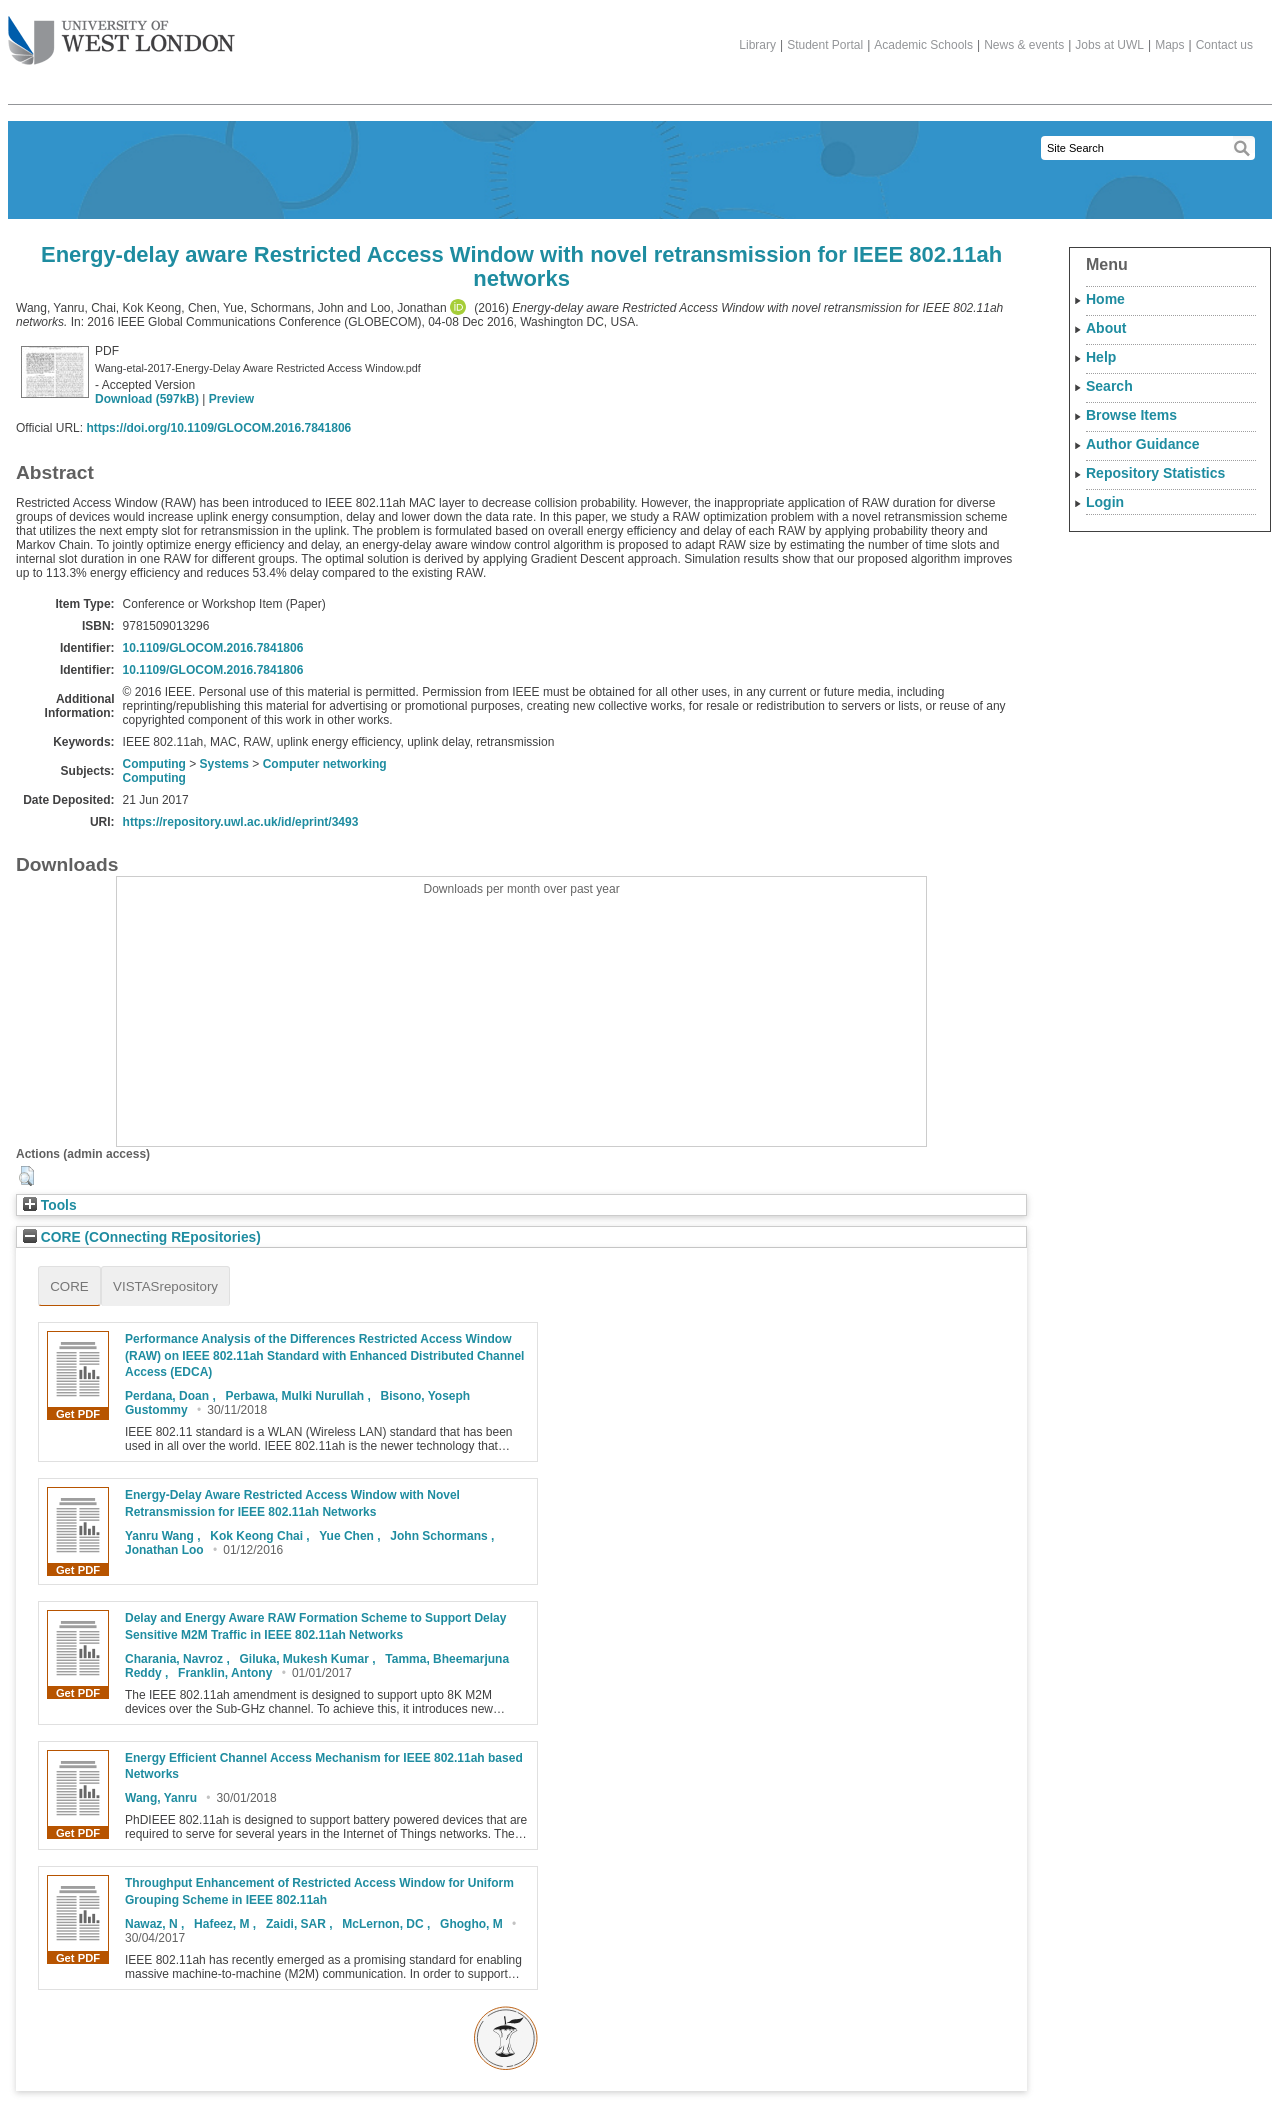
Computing (154, 764)
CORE (69, 1286)
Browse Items (1131, 415)
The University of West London (121, 33)
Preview (231, 399)
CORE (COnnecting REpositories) (142, 1237)
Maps (1169, 45)
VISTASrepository (165, 1286)
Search (1109, 386)
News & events (1024, 45)
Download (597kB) (147, 399)
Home (1105, 299)
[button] (26, 1176)
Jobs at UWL (1109, 45)
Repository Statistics (1155, 473)
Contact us (1224, 45)
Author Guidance (1143, 444)
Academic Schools (923, 45)
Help (1101, 357)
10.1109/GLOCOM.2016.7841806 (213, 648)
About (1106, 328)
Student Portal (825, 45)
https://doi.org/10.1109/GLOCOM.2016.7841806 (218, 428)
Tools (50, 1205)
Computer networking (325, 764)
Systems (224, 764)
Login (1105, 502)
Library (757, 45)
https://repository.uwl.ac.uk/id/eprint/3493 (241, 822)
